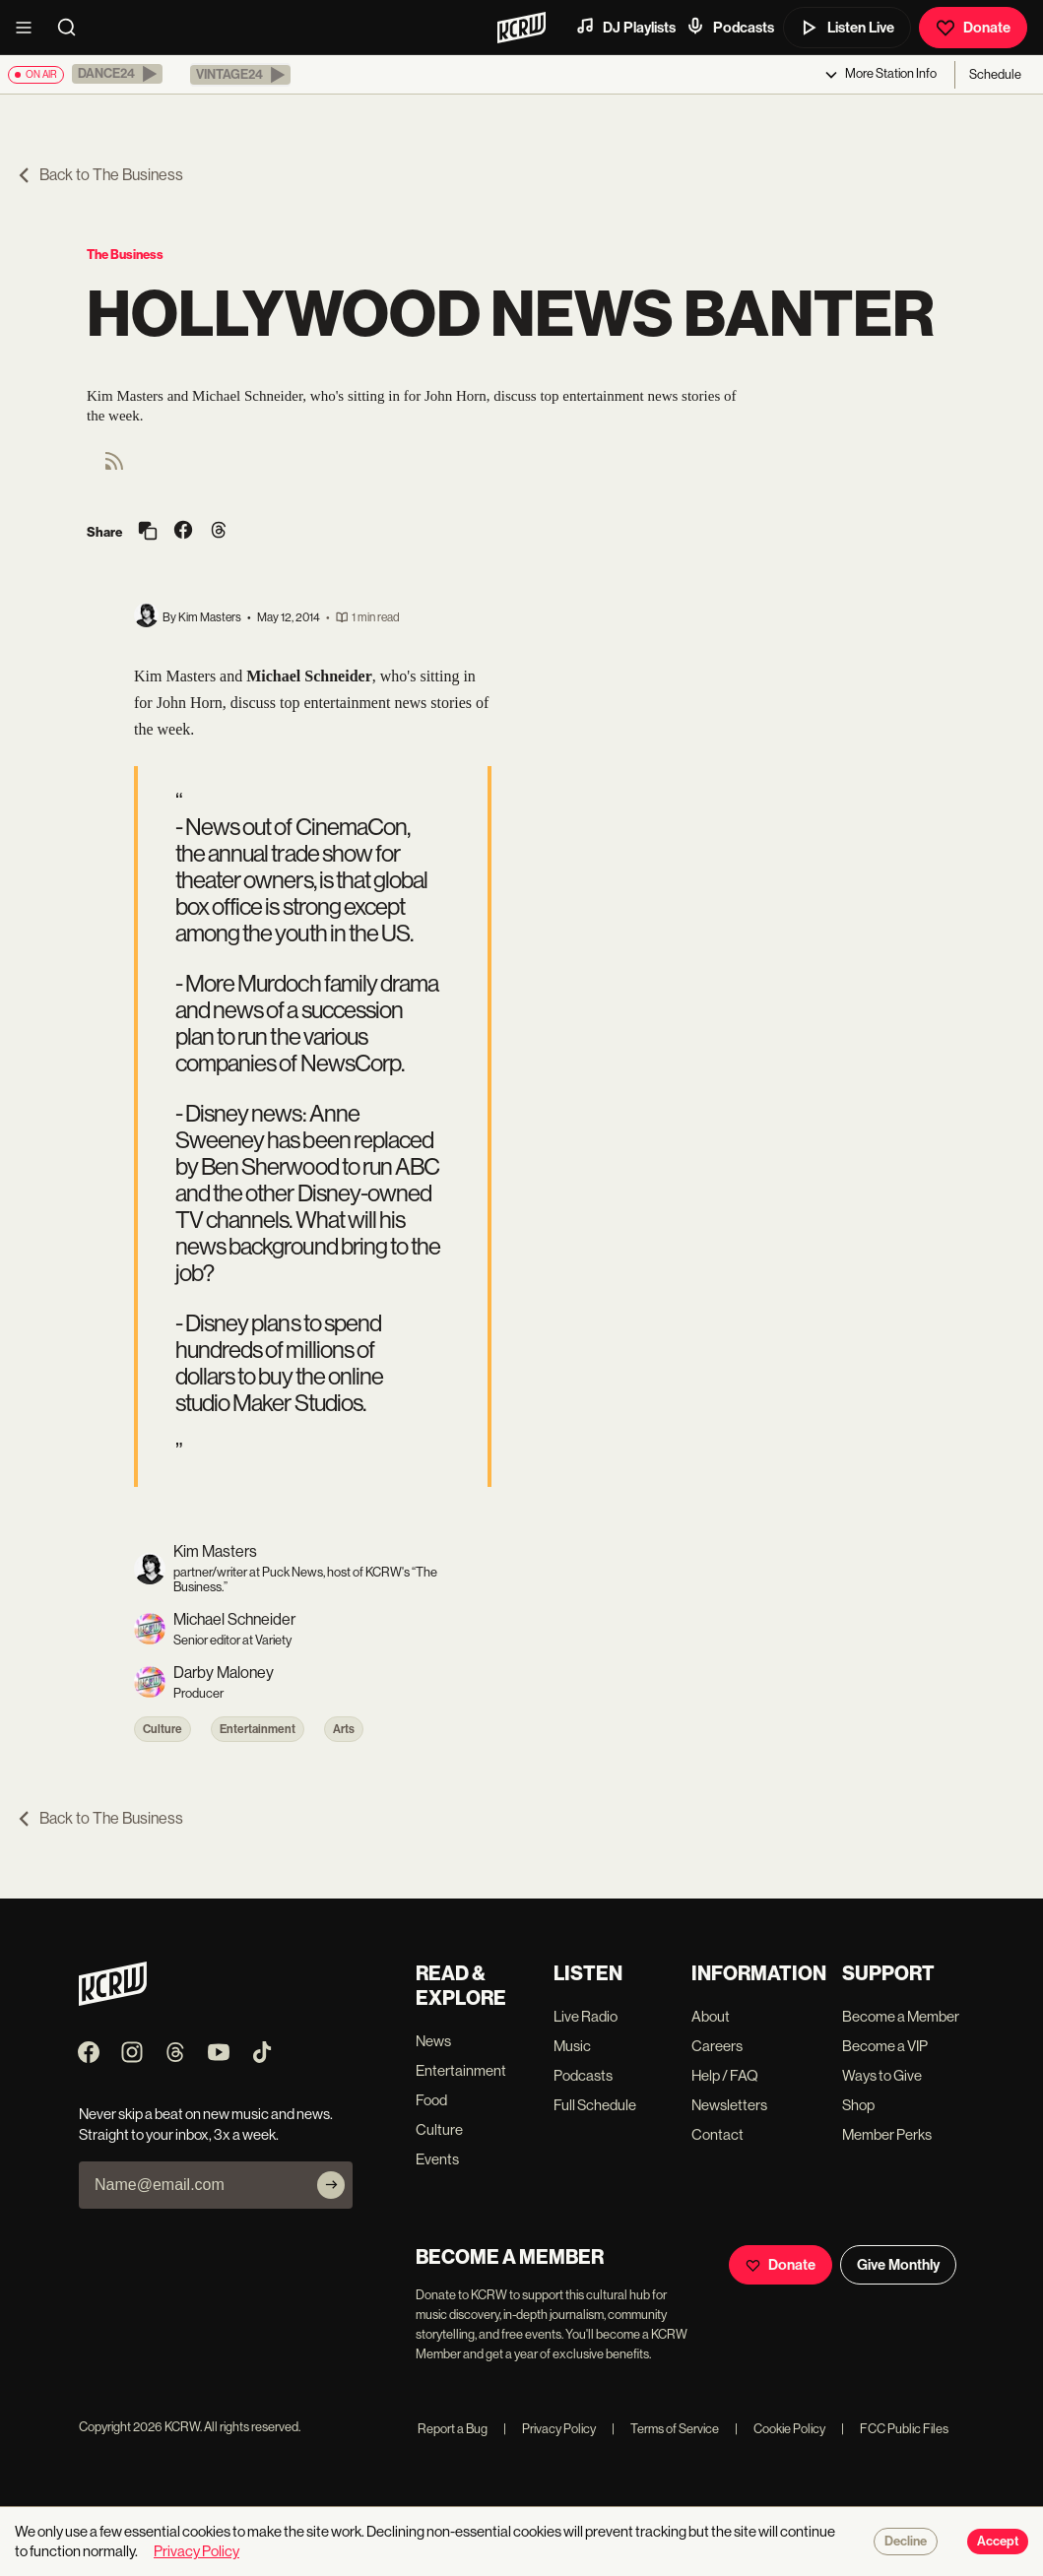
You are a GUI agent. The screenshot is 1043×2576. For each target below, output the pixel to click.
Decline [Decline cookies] (905, 2541)
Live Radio (586, 2016)
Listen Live (847, 27)
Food (431, 2100)
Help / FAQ (724, 2075)
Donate (973, 27)
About (710, 2016)
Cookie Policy (780, 2428)
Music (572, 2045)
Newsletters (729, 2104)
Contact (717, 2134)
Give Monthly (898, 2265)
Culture (162, 1729)
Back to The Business (99, 174)
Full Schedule (595, 2104)
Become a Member (900, 2016)
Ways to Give (882, 2075)
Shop (858, 2104)
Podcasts (729, 26)
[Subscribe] (331, 2185)
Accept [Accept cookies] (997, 2541)
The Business (125, 254)
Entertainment (257, 1729)
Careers (717, 2045)
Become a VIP (885, 2045)
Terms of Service (665, 2428)
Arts (344, 1729)
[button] (117, 74)
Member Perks (887, 2134)
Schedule (995, 74)
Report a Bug (453, 2428)
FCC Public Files (894, 2428)
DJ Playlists (625, 26)
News (433, 2040)
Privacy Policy (549, 2428)
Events (437, 2159)
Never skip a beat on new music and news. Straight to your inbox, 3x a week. (206, 2124)
